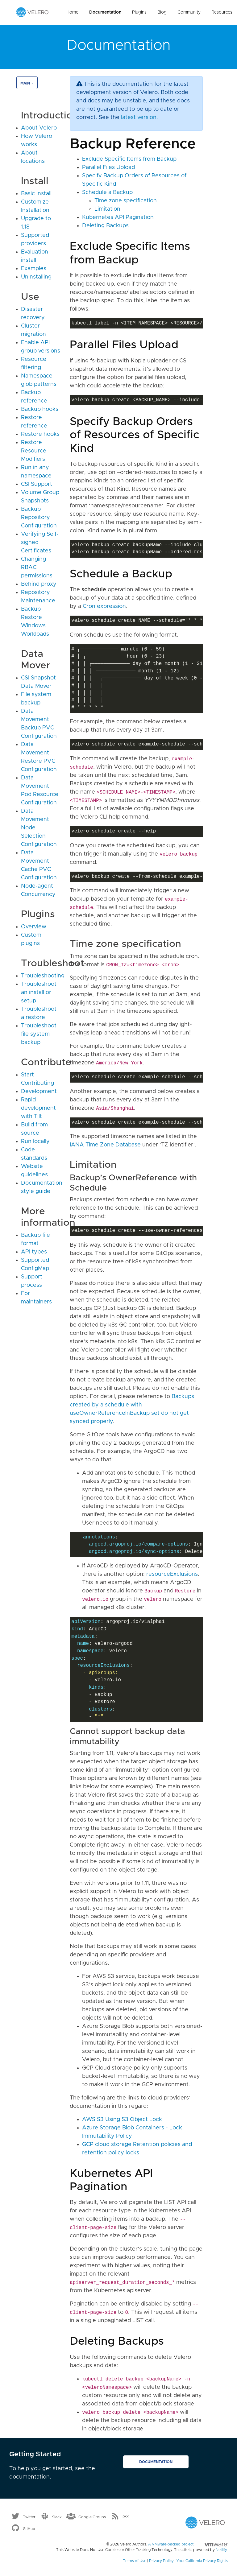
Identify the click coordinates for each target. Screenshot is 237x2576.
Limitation (107, 209)
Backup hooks (39, 409)
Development (39, 1091)
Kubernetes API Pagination (118, 217)
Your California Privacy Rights (202, 2561)
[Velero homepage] (32, 12)
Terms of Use (134, 2561)
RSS (126, 2517)
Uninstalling (36, 277)
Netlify (221, 2550)
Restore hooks (40, 434)
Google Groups (92, 2517)
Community (189, 12)
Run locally (35, 1141)
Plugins (139, 12)
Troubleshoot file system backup (38, 1034)
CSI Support (36, 484)
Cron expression (104, 606)
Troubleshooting (42, 976)
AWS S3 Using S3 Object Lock (122, 2119)
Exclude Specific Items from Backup (129, 159)
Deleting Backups (105, 226)
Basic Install (36, 193)
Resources (221, 12)
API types (34, 1252)
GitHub (29, 2528)
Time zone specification (125, 201)
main (25, 83)
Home (72, 12)
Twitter (29, 2517)
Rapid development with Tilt (38, 1108)
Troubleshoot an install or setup (38, 992)
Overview (33, 927)
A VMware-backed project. (188, 2544)
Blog (162, 12)
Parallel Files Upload (108, 167)
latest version (138, 117)
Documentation (105, 12)
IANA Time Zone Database (105, 1145)
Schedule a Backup (107, 192)
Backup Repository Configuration (39, 517)
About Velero (39, 128)
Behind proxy (38, 584)
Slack (57, 2517)
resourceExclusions (172, 1574)
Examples (33, 268)
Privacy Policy (161, 2561)
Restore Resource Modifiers (33, 451)
